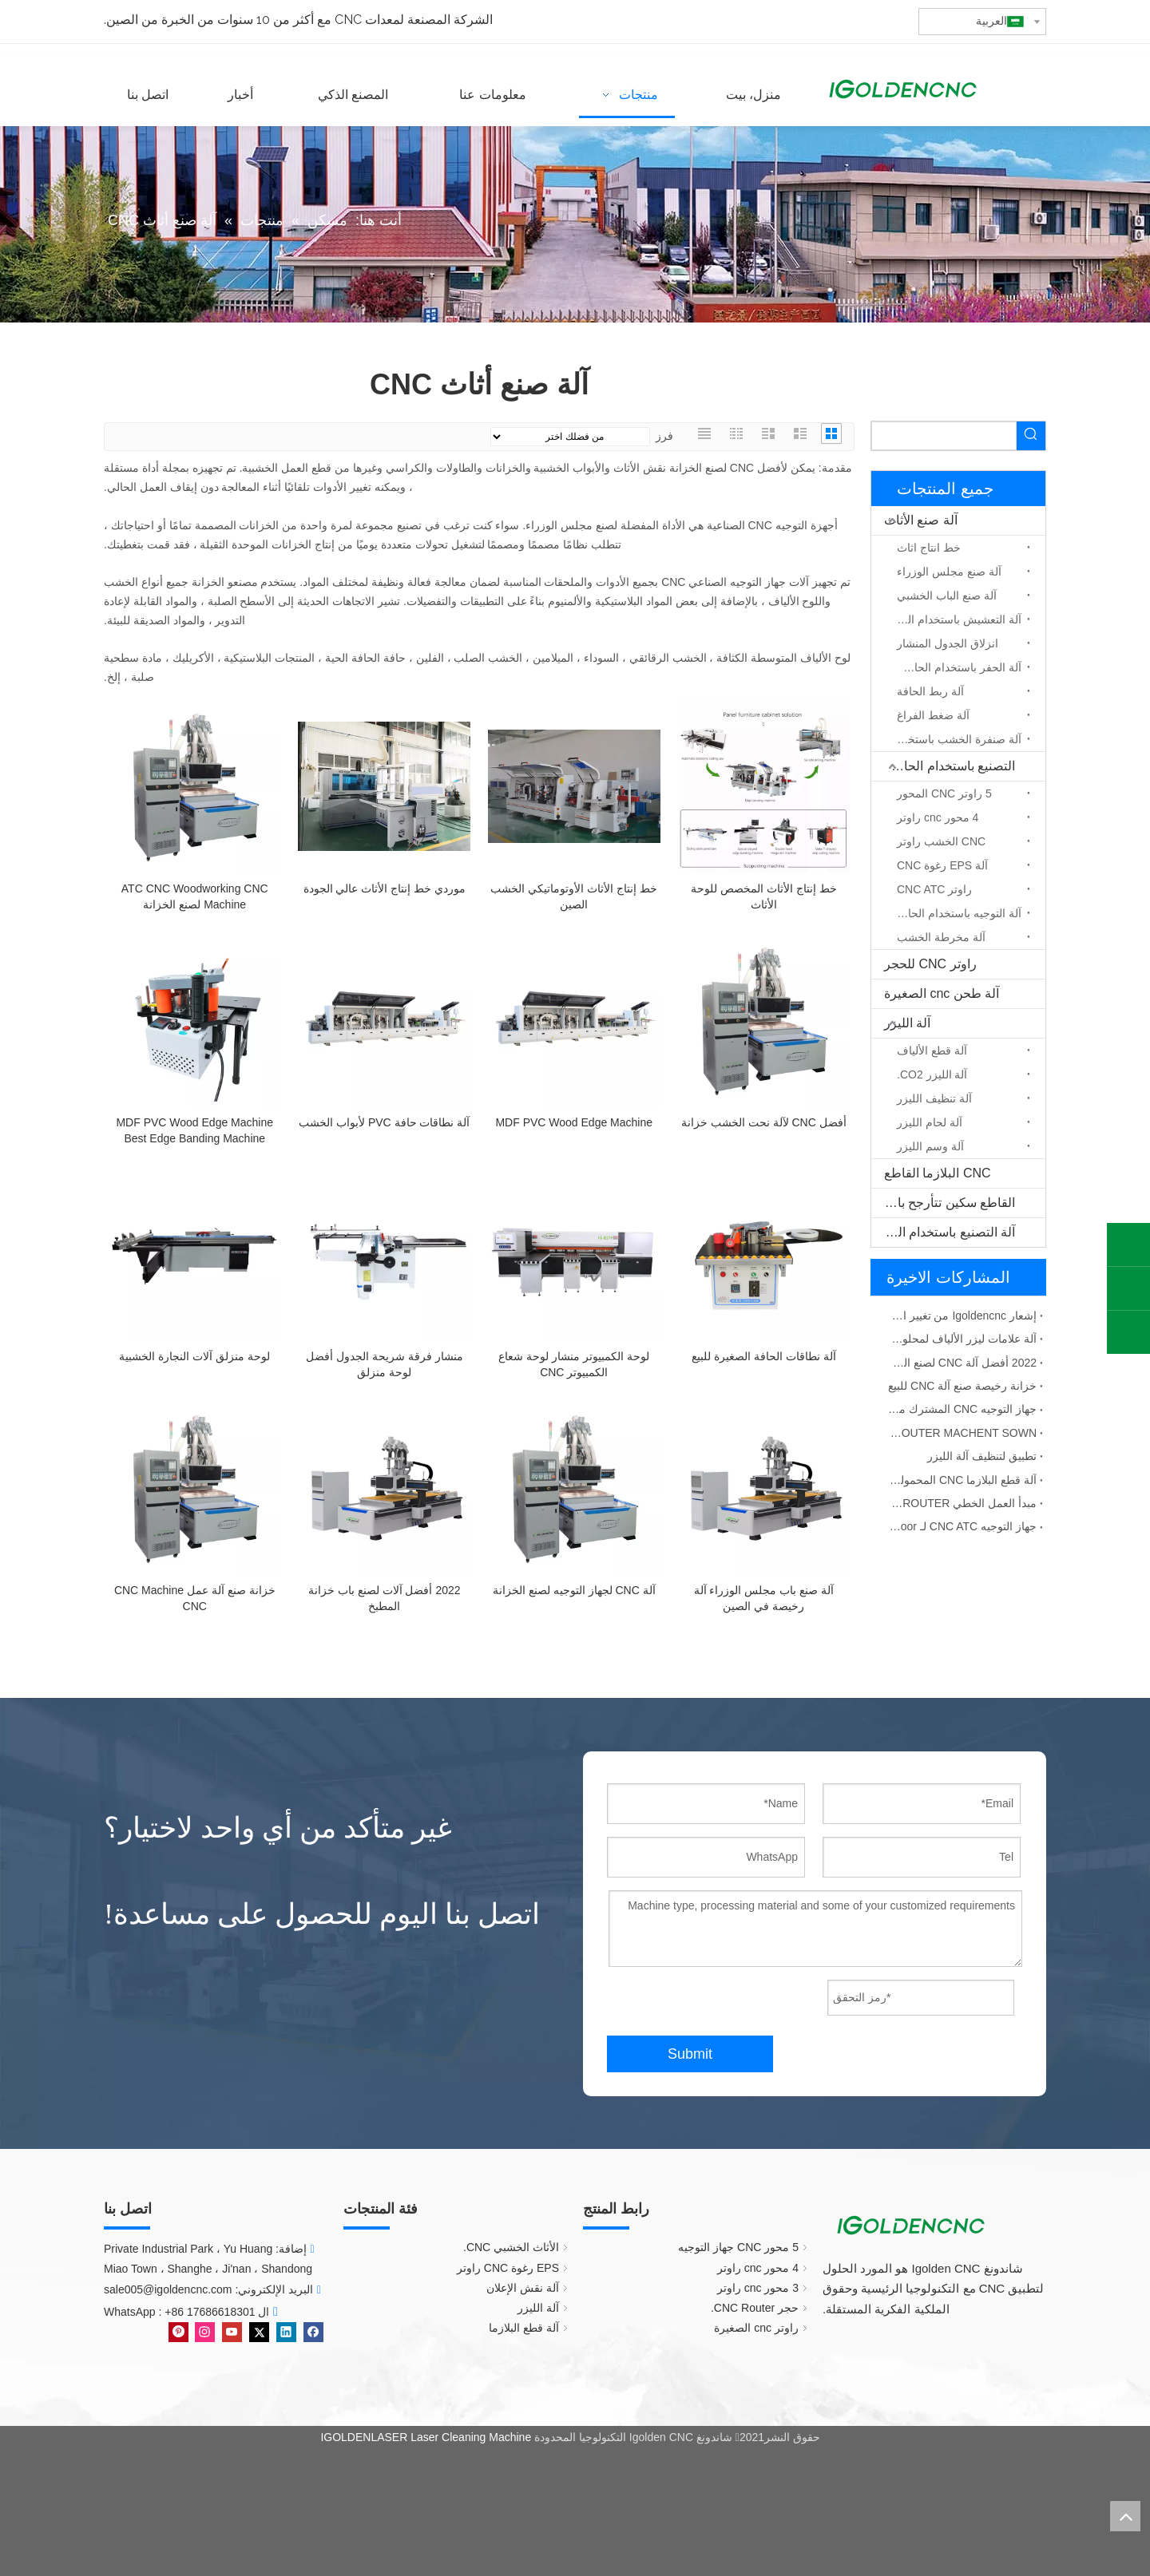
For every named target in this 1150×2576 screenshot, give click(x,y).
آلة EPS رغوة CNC (942, 865)
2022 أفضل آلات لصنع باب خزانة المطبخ (384, 1598)
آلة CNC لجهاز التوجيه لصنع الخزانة (574, 1590)
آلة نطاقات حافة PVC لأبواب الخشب (384, 1122)
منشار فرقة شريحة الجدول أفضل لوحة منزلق (384, 1364)
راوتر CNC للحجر (930, 964)
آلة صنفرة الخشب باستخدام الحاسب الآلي (955, 739)
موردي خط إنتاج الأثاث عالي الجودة (384, 888)
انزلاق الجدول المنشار (947, 643)
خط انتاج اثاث (929, 547)
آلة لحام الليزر (929, 1122)
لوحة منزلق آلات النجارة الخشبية (194, 1356)
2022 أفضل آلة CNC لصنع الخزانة (962, 1362)
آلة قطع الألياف (932, 1050)
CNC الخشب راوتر (941, 841)
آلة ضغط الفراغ (933, 715)
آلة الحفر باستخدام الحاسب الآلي (955, 667)
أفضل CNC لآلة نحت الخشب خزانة (764, 1122)
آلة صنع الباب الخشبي (947, 595)
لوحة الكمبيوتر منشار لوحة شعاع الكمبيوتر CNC (573, 1364)
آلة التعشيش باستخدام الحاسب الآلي (955, 619)
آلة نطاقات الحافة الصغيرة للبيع (764, 1356)
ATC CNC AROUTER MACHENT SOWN (962, 1432)
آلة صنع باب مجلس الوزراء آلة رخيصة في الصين (764, 1598)
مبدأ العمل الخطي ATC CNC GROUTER (962, 1503)
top (1125, 2516)
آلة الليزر (907, 1023)
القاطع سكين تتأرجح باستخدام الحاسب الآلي (943, 1202)
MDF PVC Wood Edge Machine (573, 1122)
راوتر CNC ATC (934, 889)
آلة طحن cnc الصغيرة (941, 993)
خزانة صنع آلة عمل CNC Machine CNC (195, 1598)
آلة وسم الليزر (930, 1146)
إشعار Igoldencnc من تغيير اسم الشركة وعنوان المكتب (962, 1315)
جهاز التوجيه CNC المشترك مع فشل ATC (962, 1409)
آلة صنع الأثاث (921, 520)
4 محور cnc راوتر (937, 817)
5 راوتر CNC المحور (944, 793)
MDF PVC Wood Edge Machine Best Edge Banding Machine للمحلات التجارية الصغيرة (194, 1131)
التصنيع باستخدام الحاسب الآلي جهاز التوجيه (943, 766)
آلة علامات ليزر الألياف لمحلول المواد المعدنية (962, 1338)
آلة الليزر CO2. (932, 1074)
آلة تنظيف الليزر (934, 1098)
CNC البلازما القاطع (937, 1173)
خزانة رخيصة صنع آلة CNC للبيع (962, 1385)
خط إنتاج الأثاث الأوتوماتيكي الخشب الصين (573, 896)
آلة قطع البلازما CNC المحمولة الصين (962, 1480)
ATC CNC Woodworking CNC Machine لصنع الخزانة (194, 896)
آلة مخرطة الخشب (941, 937)
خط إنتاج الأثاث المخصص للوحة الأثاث (764, 896)
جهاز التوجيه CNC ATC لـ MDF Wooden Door (962, 1526)
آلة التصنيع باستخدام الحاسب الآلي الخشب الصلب (943, 1232)
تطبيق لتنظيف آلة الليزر (982, 1456)
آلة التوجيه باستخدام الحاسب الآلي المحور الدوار (955, 913)
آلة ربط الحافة (930, 691)
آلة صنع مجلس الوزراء (949, 571)
